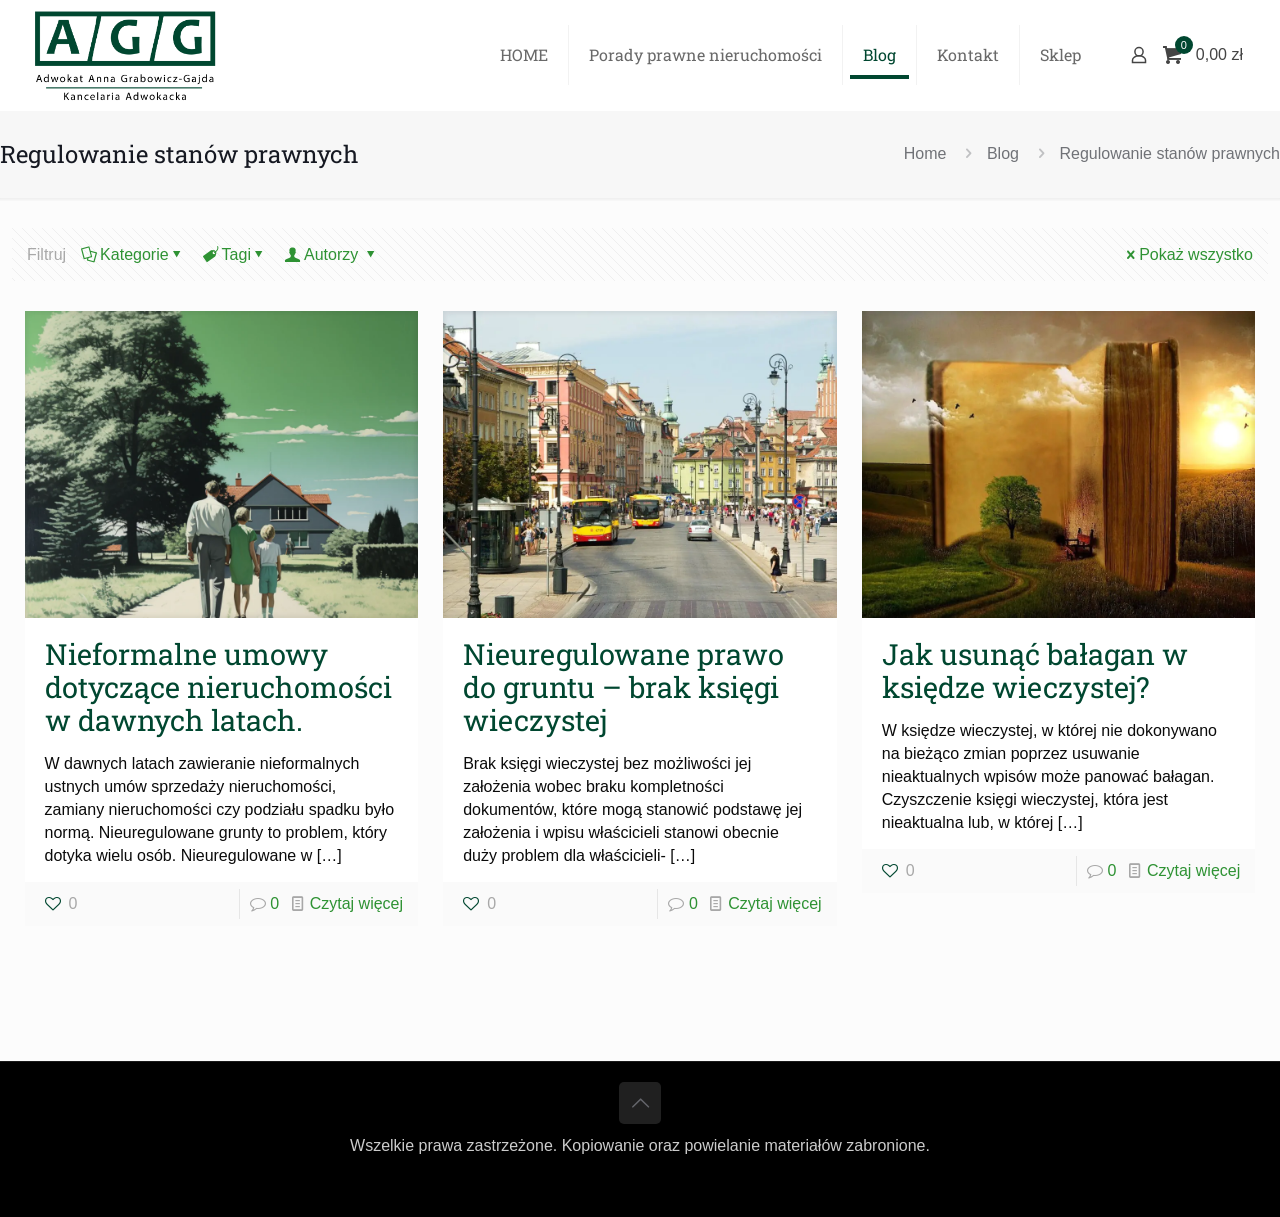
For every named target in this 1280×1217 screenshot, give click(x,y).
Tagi (235, 254)
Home (925, 153)
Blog (1003, 153)
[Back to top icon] (640, 1103)
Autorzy (332, 254)
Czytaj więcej (356, 903)
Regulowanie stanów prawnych (1169, 153)
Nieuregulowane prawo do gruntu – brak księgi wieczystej (623, 687)
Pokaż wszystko (1188, 254)
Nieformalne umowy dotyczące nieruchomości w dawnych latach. (218, 687)
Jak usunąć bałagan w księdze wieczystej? (1035, 670)
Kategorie (133, 254)
